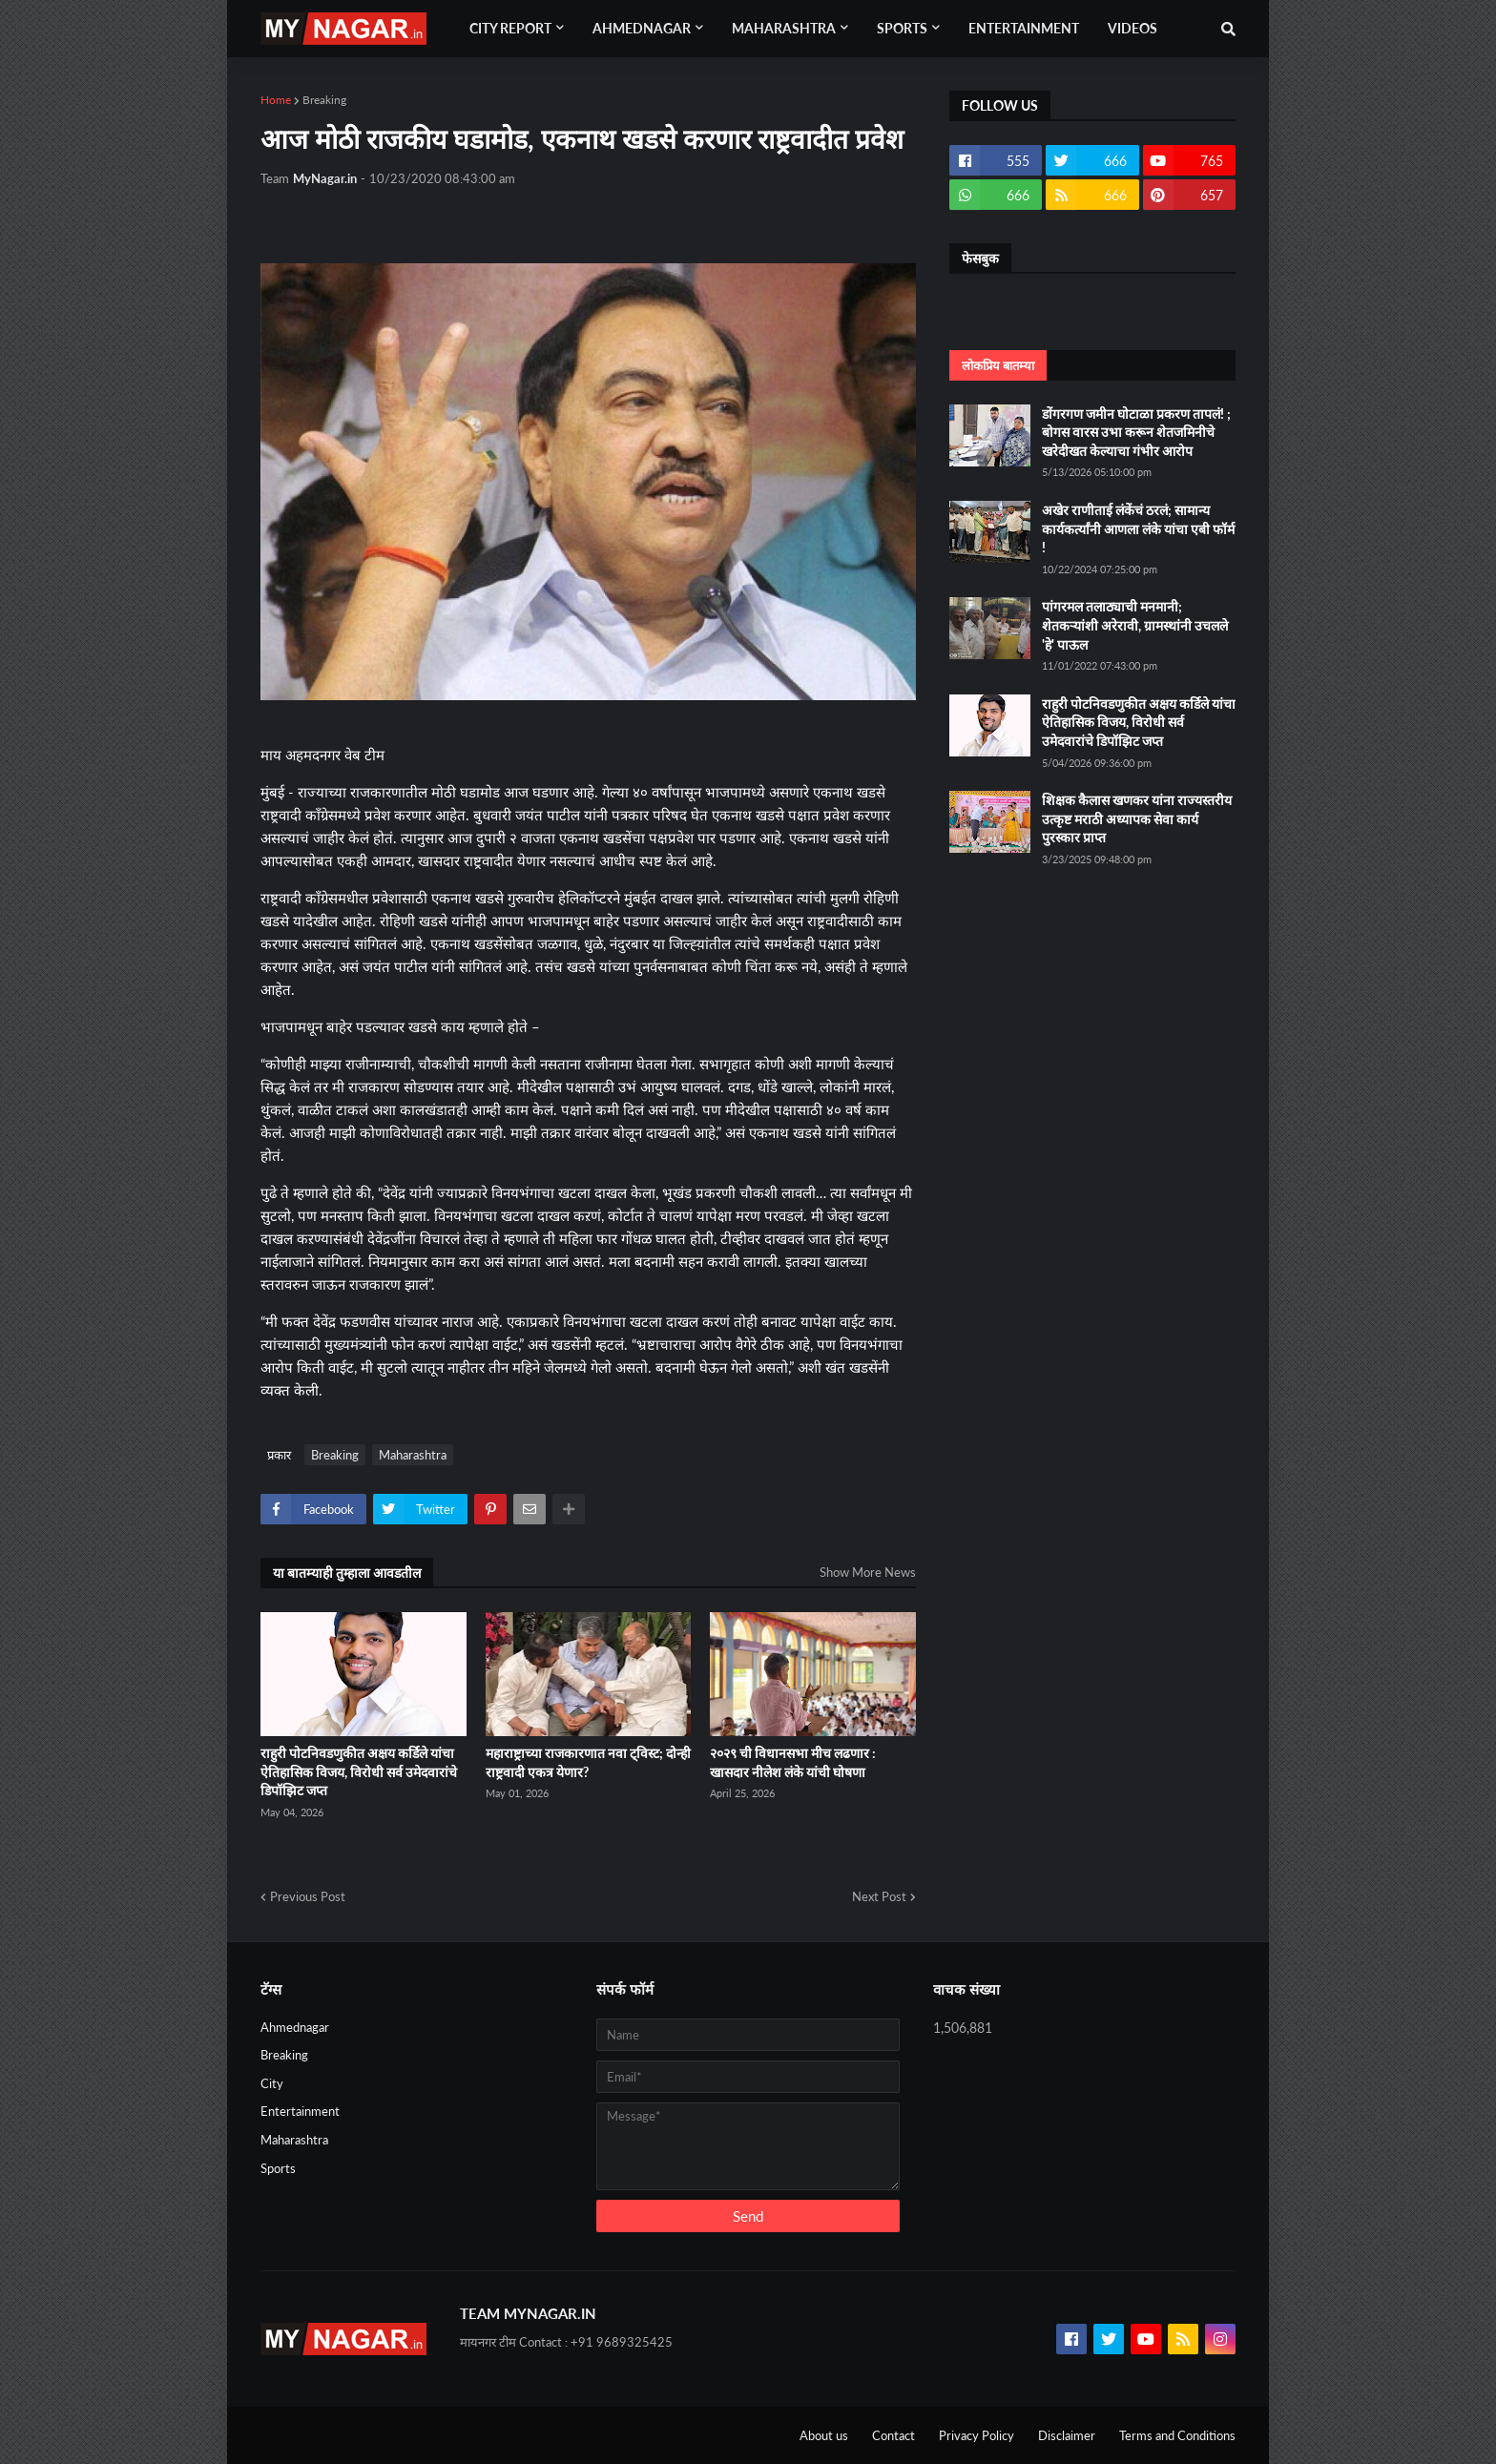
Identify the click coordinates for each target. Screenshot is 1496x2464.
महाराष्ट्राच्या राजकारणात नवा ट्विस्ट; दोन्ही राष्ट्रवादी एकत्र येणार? (588, 1762)
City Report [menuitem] (510, 28)
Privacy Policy (976, 2435)
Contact (893, 2435)
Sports (278, 2168)
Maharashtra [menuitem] (784, 28)
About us (824, 2435)
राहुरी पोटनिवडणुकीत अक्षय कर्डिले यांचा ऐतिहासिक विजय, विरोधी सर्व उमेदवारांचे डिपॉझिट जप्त (358, 1771)
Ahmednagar (294, 2027)
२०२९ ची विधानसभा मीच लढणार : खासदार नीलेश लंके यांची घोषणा (793, 1762)
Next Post (879, 1896)
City (271, 2083)
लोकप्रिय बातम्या (998, 365)
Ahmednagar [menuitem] (641, 28)
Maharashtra (413, 1454)
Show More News (868, 1572)
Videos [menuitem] (1132, 28)
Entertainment (300, 2111)
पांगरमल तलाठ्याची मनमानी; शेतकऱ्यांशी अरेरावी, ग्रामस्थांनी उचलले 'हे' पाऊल (1135, 625)
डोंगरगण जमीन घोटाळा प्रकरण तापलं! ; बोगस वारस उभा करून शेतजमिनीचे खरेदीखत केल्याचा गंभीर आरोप (1136, 432)
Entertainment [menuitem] (1023, 28)
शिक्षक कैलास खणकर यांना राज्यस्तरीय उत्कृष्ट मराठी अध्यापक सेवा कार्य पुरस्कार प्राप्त (1137, 818)
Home (275, 100)
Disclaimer (1066, 2435)
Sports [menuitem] (902, 28)
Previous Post (307, 1896)
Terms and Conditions (1177, 2435)
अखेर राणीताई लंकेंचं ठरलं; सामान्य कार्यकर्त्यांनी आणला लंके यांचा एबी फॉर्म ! (1138, 528)
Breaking (324, 100)
